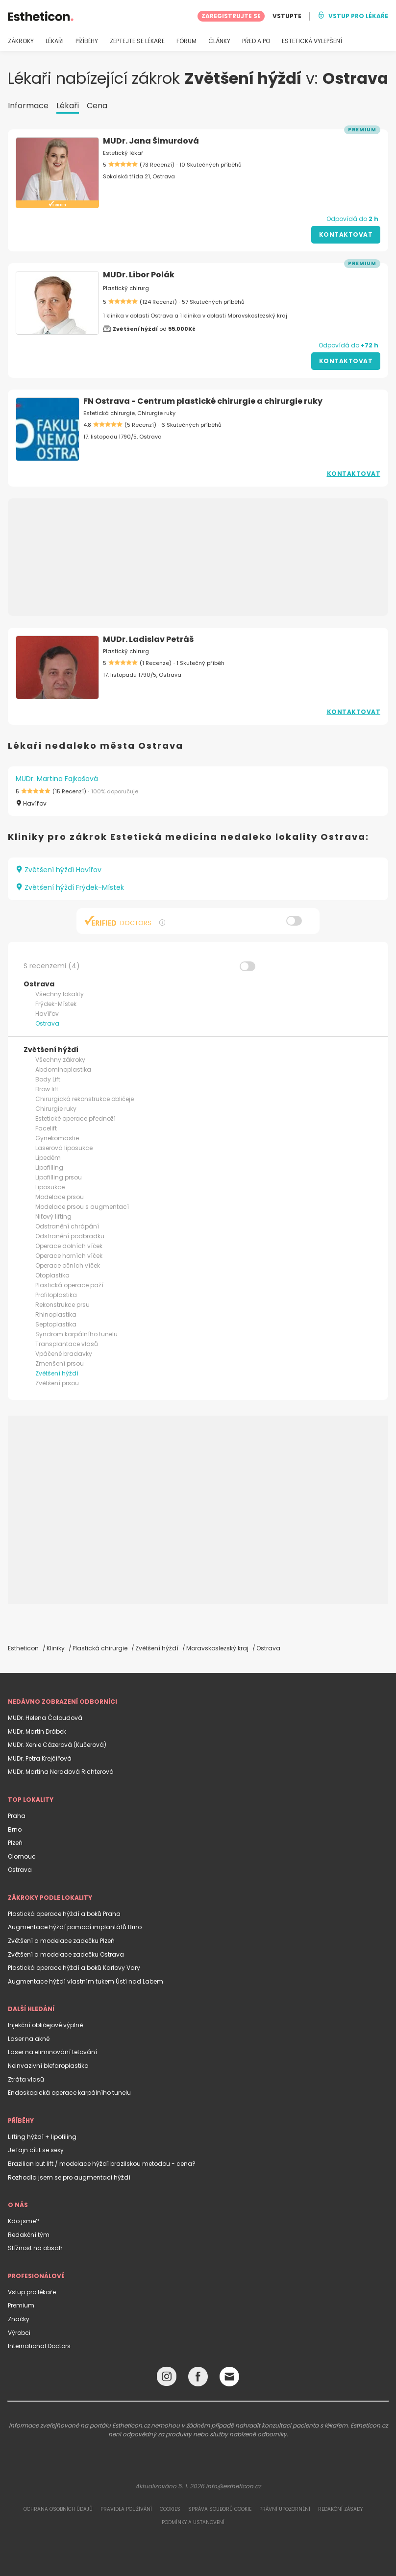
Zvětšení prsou (57, 1383)
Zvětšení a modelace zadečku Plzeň (61, 1941)
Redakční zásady (340, 2509)
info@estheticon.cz (233, 2486)
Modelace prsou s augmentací (82, 1206)
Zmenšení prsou (59, 1363)
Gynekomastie (57, 1138)
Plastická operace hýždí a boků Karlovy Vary (74, 1967)
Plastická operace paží (69, 1285)
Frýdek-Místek (55, 1004)
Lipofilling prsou (58, 1177)
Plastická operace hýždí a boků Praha (64, 1914)
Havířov (47, 1013)
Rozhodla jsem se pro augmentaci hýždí (69, 2177)
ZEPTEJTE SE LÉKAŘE (137, 41)
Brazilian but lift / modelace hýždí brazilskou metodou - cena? (102, 2163)
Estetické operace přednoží (75, 1118)
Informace (28, 105)
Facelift (46, 1128)
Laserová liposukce (64, 1148)
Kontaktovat (346, 234)
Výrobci (19, 2333)
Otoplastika (52, 1275)
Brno (15, 1829)
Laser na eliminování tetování (52, 2052)
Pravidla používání (126, 2509)
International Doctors (39, 2346)
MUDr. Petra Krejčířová (40, 1758)
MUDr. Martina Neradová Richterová (61, 1771)
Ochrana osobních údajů (58, 2509)
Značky (18, 2319)
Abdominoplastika (63, 1069)
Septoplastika (55, 1324)
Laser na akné (29, 2039)
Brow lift (46, 1089)
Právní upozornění (284, 2509)
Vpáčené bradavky (63, 1353)
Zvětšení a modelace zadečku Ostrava (66, 1954)
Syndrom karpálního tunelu (76, 1334)
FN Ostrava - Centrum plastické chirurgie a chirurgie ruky (202, 401)
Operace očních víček (67, 1265)
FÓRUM (186, 41)
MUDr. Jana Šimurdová (151, 141)
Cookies (170, 2509)
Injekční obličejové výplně (45, 2025)
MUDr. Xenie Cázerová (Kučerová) (57, 1745)
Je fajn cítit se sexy (36, 2150)
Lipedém (48, 1157)
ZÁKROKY (21, 41)
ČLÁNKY (219, 41)
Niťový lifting (53, 1216)
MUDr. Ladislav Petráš (148, 639)
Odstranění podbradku (69, 1236)
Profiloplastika (56, 1295)
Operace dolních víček (68, 1246)
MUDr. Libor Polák (138, 274)
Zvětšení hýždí (56, 1373)
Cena (97, 105)
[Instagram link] (166, 2379)
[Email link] (229, 2376)
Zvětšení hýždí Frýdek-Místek (70, 887)
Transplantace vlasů (66, 1344)
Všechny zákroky (60, 1059)
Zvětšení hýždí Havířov (58, 870)
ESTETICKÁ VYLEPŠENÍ (312, 41)
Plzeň (15, 1843)
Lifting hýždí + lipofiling (42, 2137)
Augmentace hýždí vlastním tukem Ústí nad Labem (85, 1981)
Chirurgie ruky (55, 1108)
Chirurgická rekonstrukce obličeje (84, 1099)
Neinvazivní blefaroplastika (48, 2065)
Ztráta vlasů (26, 2079)
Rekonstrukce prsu (62, 1304)
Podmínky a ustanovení (193, 2522)
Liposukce (50, 1187)
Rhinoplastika (55, 1314)
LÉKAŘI (55, 41)
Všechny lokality (59, 994)
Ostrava (47, 1023)
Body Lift (47, 1079)
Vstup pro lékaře (32, 2292)
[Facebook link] (198, 2379)
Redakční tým (29, 2235)
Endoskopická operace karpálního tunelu (69, 2092)
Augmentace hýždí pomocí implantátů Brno (75, 1927)
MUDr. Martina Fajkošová (57, 779)
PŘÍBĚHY (86, 41)
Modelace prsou (59, 1197)
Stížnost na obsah (35, 2248)
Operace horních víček (68, 1255)
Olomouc (22, 1856)
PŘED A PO (256, 41)
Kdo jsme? (23, 2221)
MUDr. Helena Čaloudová (45, 1718)
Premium (21, 2305)
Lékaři (67, 105)
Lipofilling (49, 1167)
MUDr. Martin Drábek (37, 1731)
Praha (16, 1816)
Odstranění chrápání (67, 1226)
